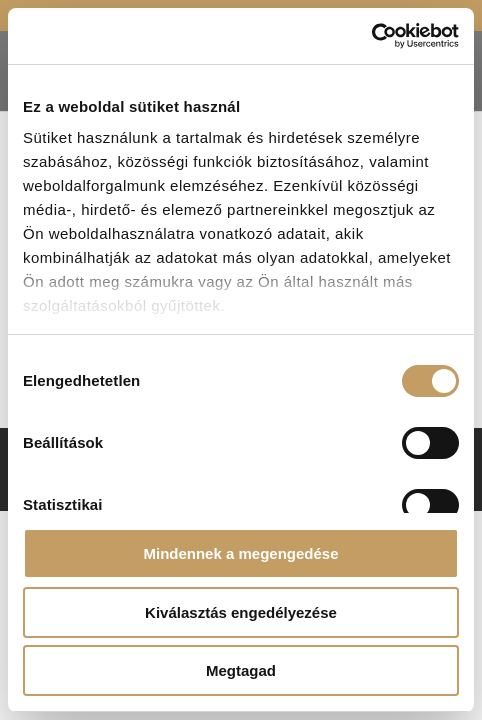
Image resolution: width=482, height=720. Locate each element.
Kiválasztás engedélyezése (241, 612)
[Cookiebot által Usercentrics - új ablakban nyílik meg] (371, 36)
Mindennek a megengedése (240, 553)
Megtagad (241, 670)
